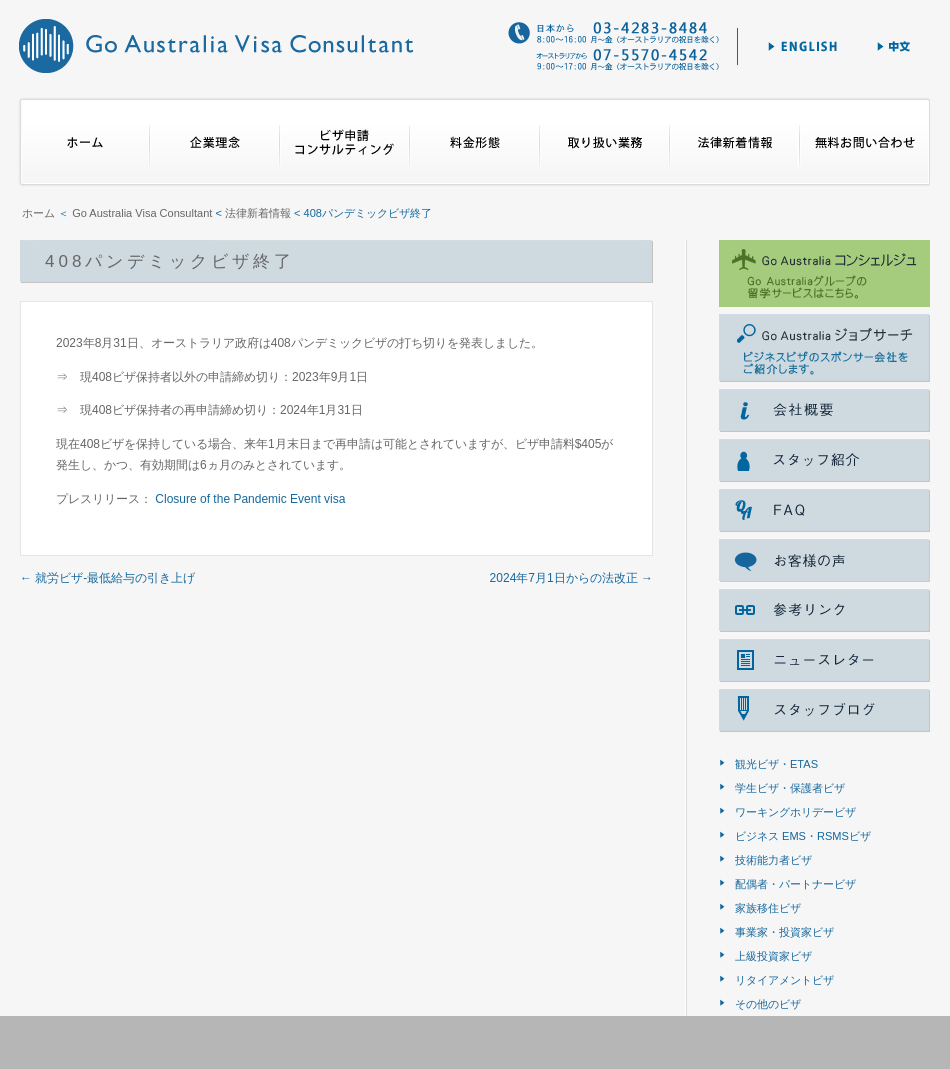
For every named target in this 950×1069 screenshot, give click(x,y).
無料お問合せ (865, 142)
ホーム (84, 142)
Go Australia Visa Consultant (215, 45)
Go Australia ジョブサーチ (824, 348)
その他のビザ (768, 1004)
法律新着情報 (735, 142)
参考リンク (824, 610)
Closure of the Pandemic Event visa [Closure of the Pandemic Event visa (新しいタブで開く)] (250, 499)
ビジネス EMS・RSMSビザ (803, 836)
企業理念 (215, 142)
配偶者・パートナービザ (795, 884)
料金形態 (475, 142)
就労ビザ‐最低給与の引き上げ (107, 578)
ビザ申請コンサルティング (345, 142)
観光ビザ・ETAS (776, 764)
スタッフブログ (824, 710)
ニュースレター (824, 660)
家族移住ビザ (768, 908)
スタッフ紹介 (824, 460)
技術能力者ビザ (773, 860)
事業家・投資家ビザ (784, 932)
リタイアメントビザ (784, 980)
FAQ (824, 510)
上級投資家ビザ (773, 956)
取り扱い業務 (605, 142)
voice (824, 560)
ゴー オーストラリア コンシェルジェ (824, 273)
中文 (895, 46)
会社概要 (824, 410)
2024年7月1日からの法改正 (571, 578)
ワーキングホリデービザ (795, 812)
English (802, 46)
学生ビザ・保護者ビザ (790, 788)
